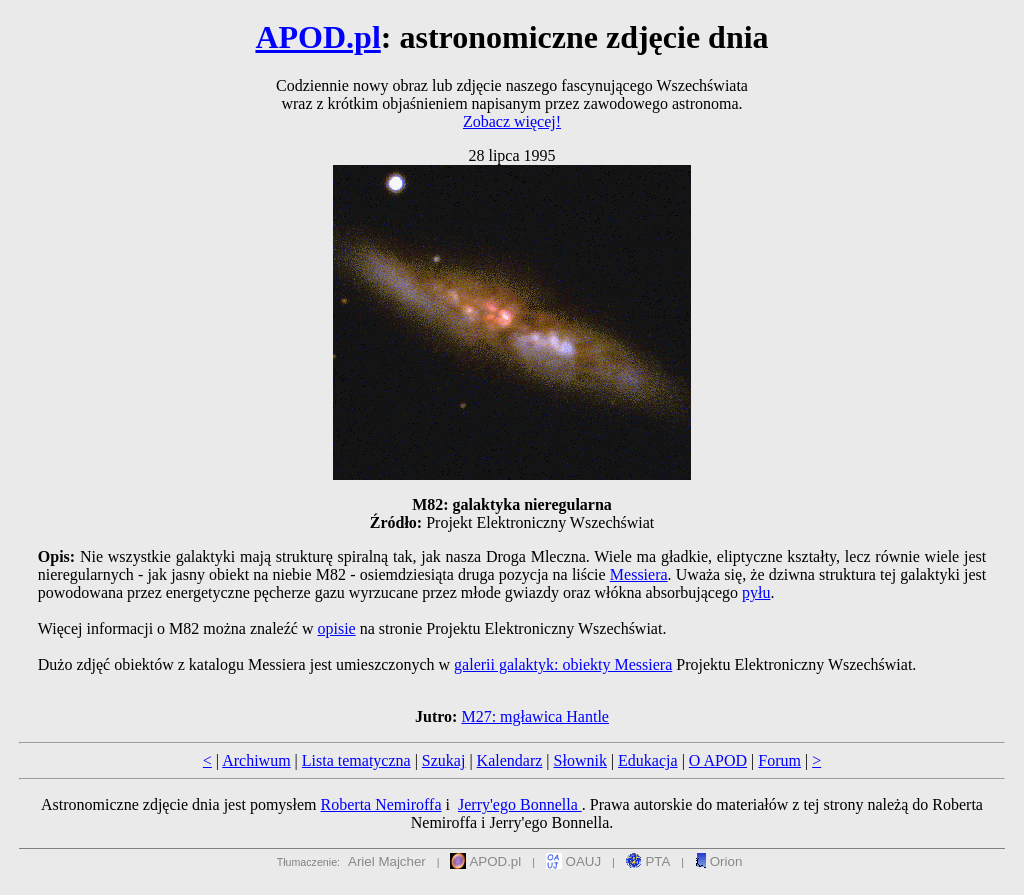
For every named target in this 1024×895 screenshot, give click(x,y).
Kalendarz (510, 760)
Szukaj (444, 760)
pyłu (756, 592)
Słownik (580, 760)
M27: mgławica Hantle (535, 716)
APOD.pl (317, 37)
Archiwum (256, 760)
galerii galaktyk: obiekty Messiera (563, 664)
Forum (779, 760)
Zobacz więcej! (512, 121)
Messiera (639, 574)
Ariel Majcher (387, 861)
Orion (718, 861)
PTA (648, 861)
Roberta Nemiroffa (381, 804)
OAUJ (573, 861)
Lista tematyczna (356, 760)
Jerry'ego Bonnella (520, 804)
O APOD (718, 760)
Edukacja (648, 760)
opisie (336, 628)
